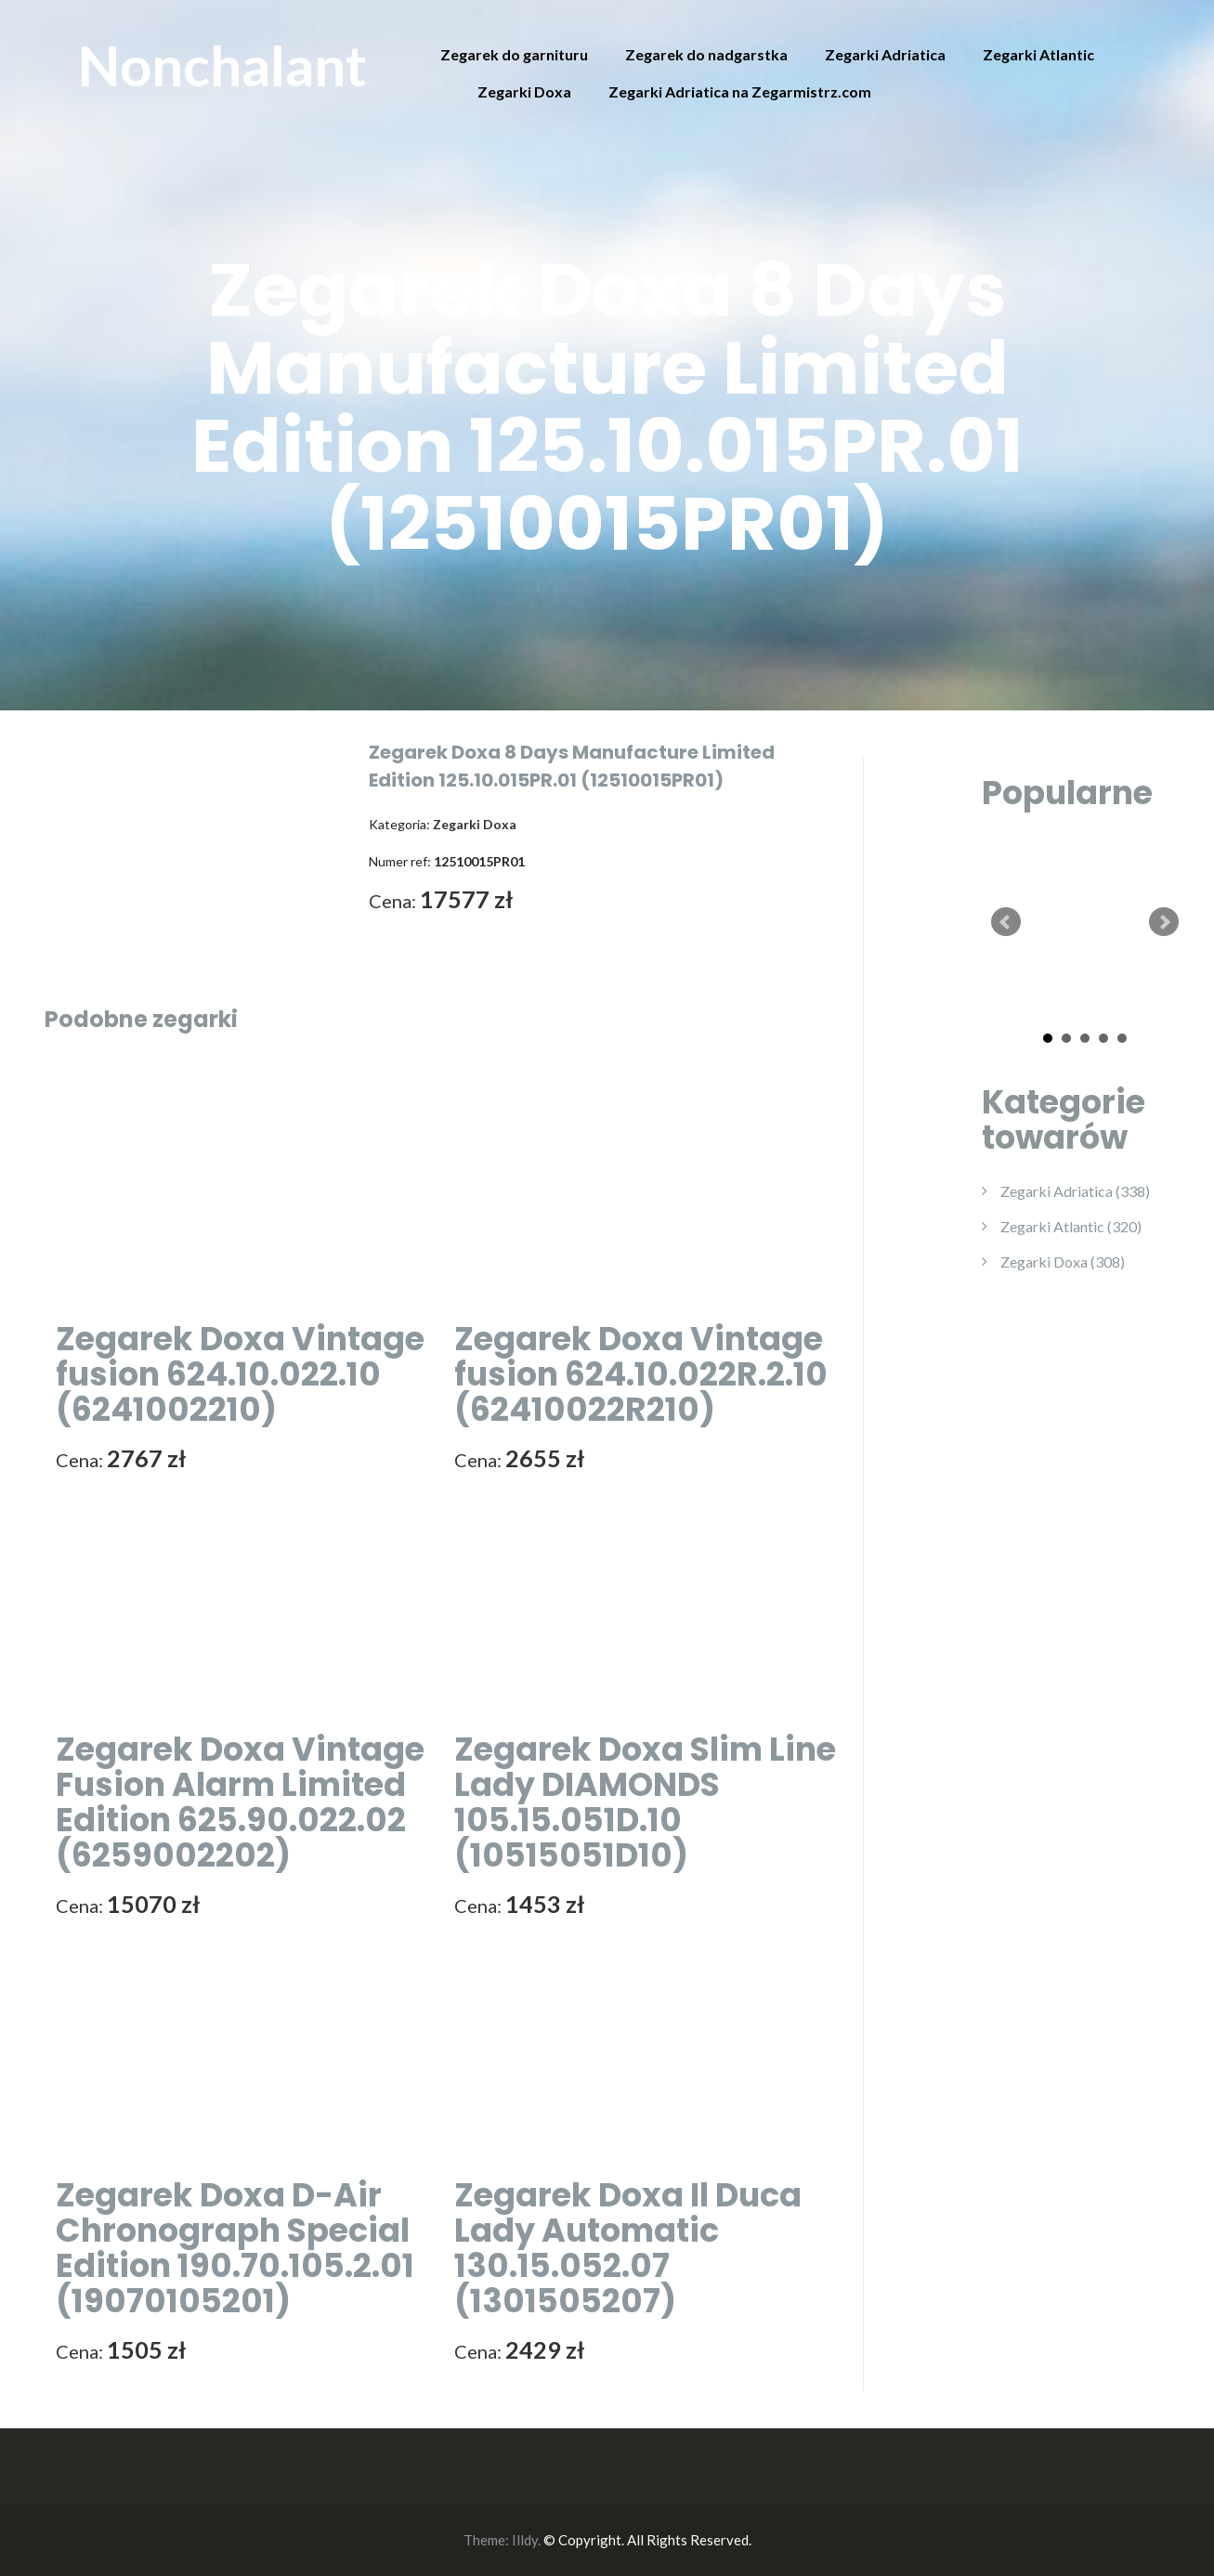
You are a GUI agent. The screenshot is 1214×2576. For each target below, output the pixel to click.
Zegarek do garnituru (514, 54)
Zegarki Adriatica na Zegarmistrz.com (739, 91)
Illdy (525, 2539)
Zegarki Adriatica (885, 54)
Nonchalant (222, 65)
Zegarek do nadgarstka (706, 54)
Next (1164, 922)
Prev (1006, 922)
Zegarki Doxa (524, 91)
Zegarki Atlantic (1038, 54)
